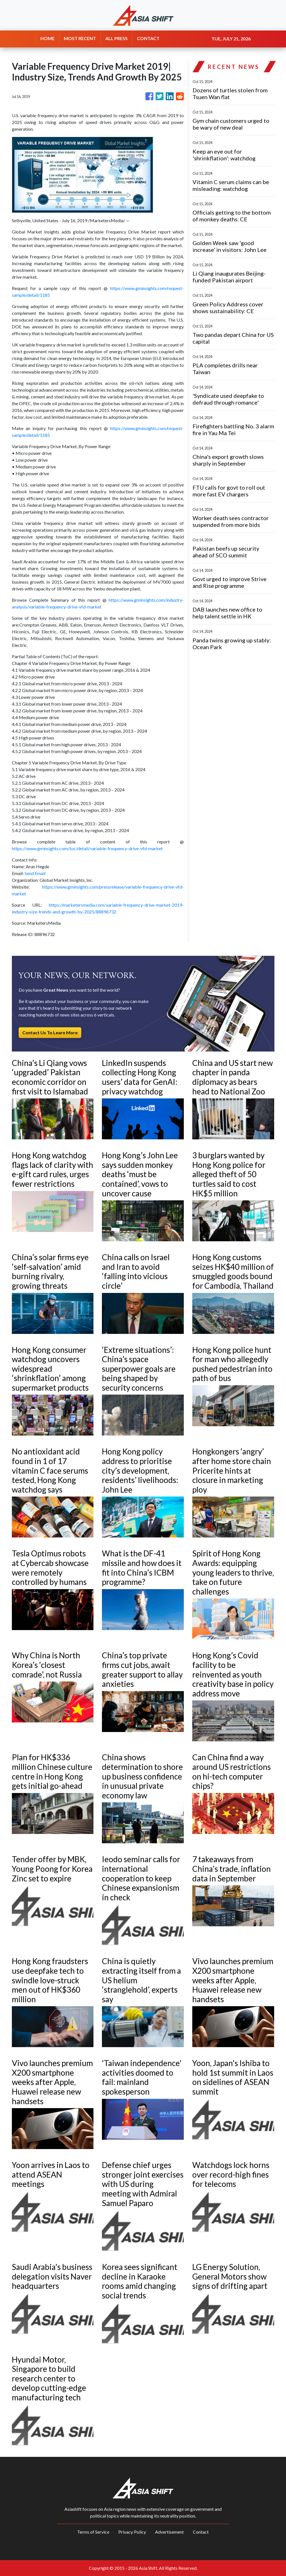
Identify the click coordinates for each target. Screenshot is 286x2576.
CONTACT (148, 38)
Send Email (35, 873)
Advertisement (169, 2531)
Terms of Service (93, 2531)
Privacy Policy (132, 2531)
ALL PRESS (116, 38)
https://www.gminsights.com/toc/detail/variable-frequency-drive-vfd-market (87, 848)
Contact (201, 2531)
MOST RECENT (80, 38)
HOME (47, 38)
